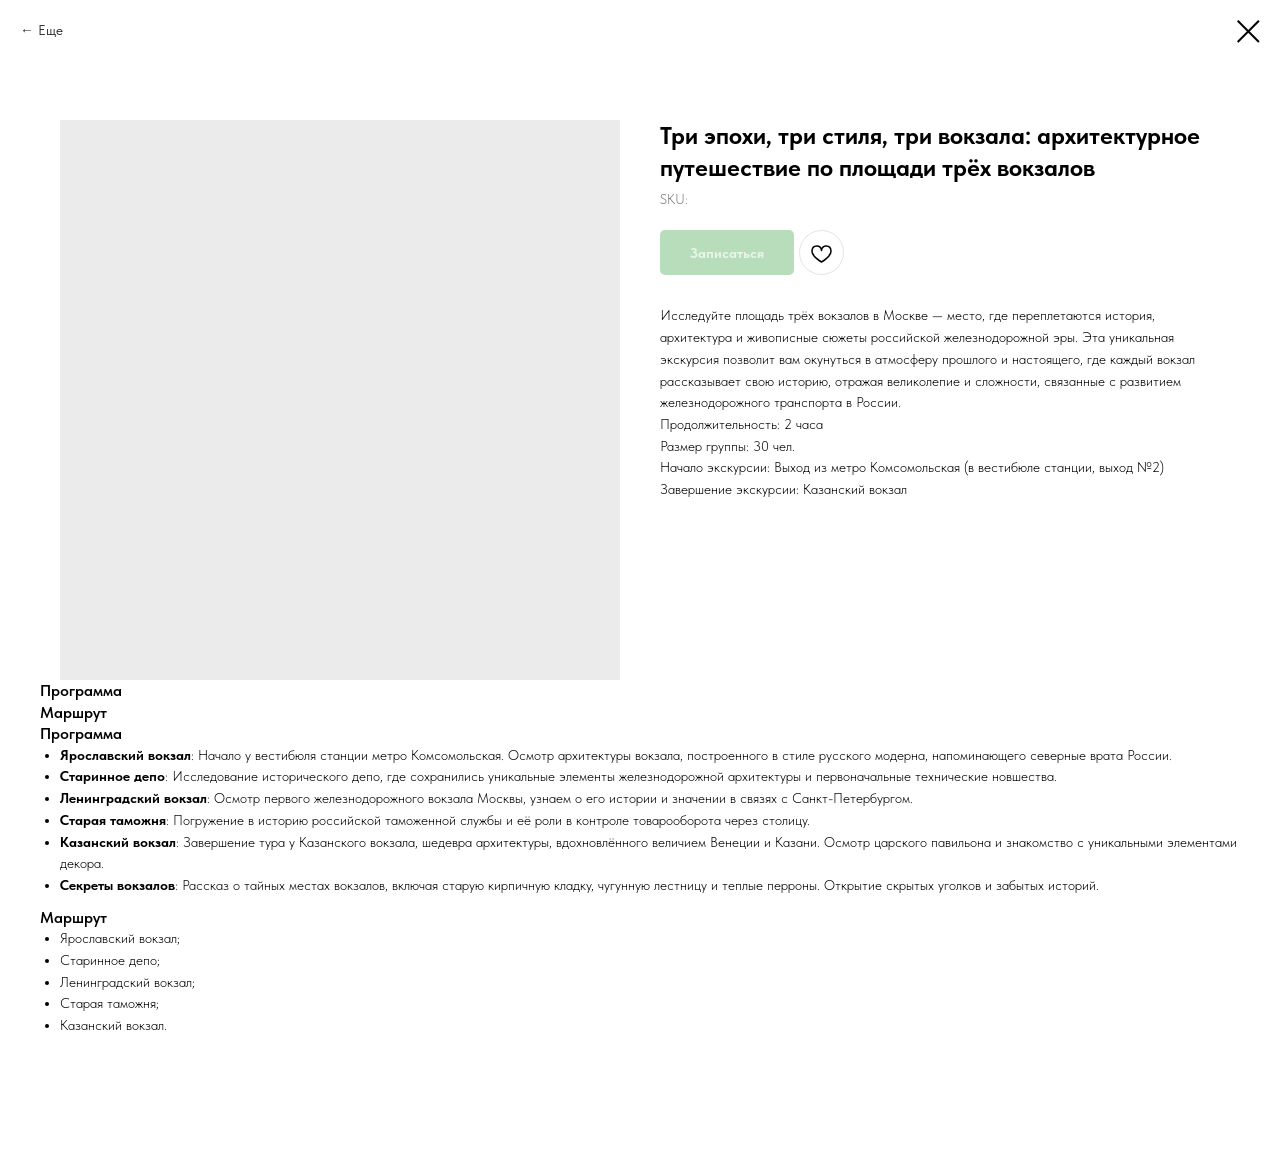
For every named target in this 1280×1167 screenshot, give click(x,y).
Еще (50, 30)
